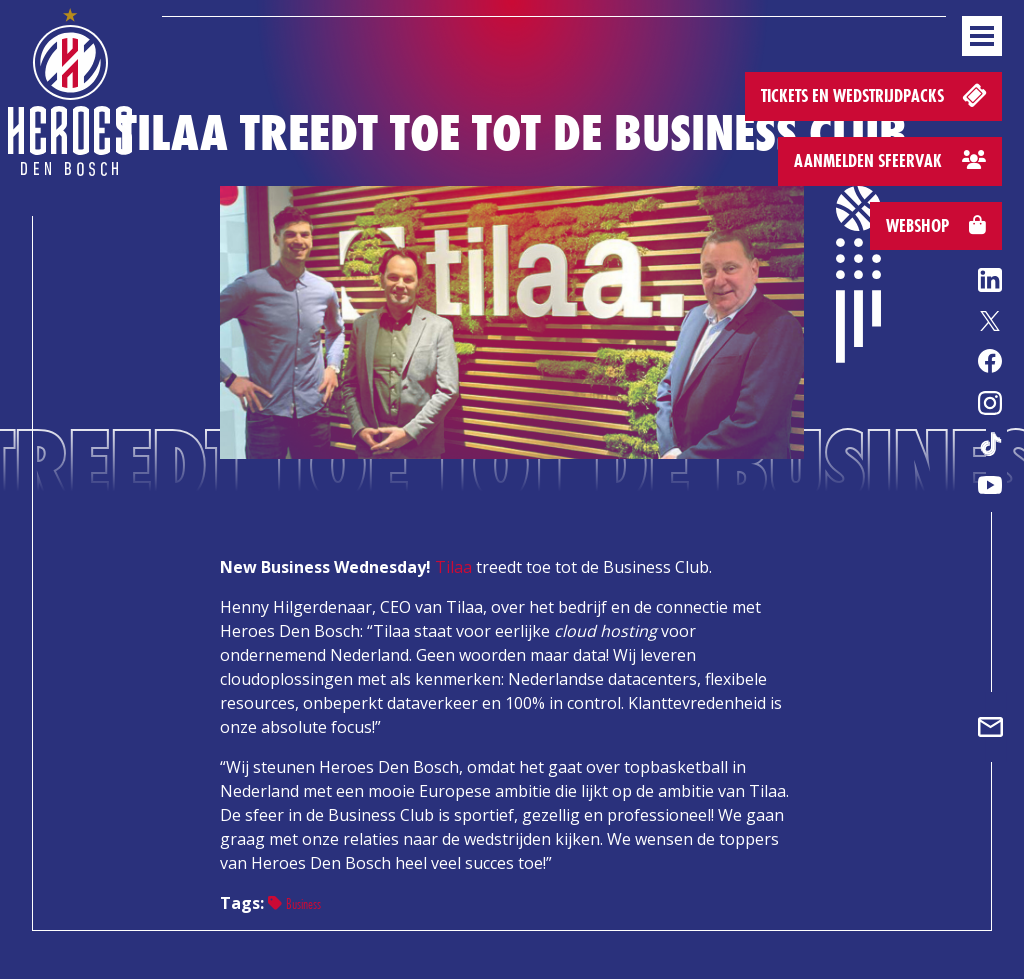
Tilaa (453, 567)
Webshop (936, 225)
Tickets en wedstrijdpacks (875, 94)
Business (294, 903)
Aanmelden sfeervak (890, 160)
